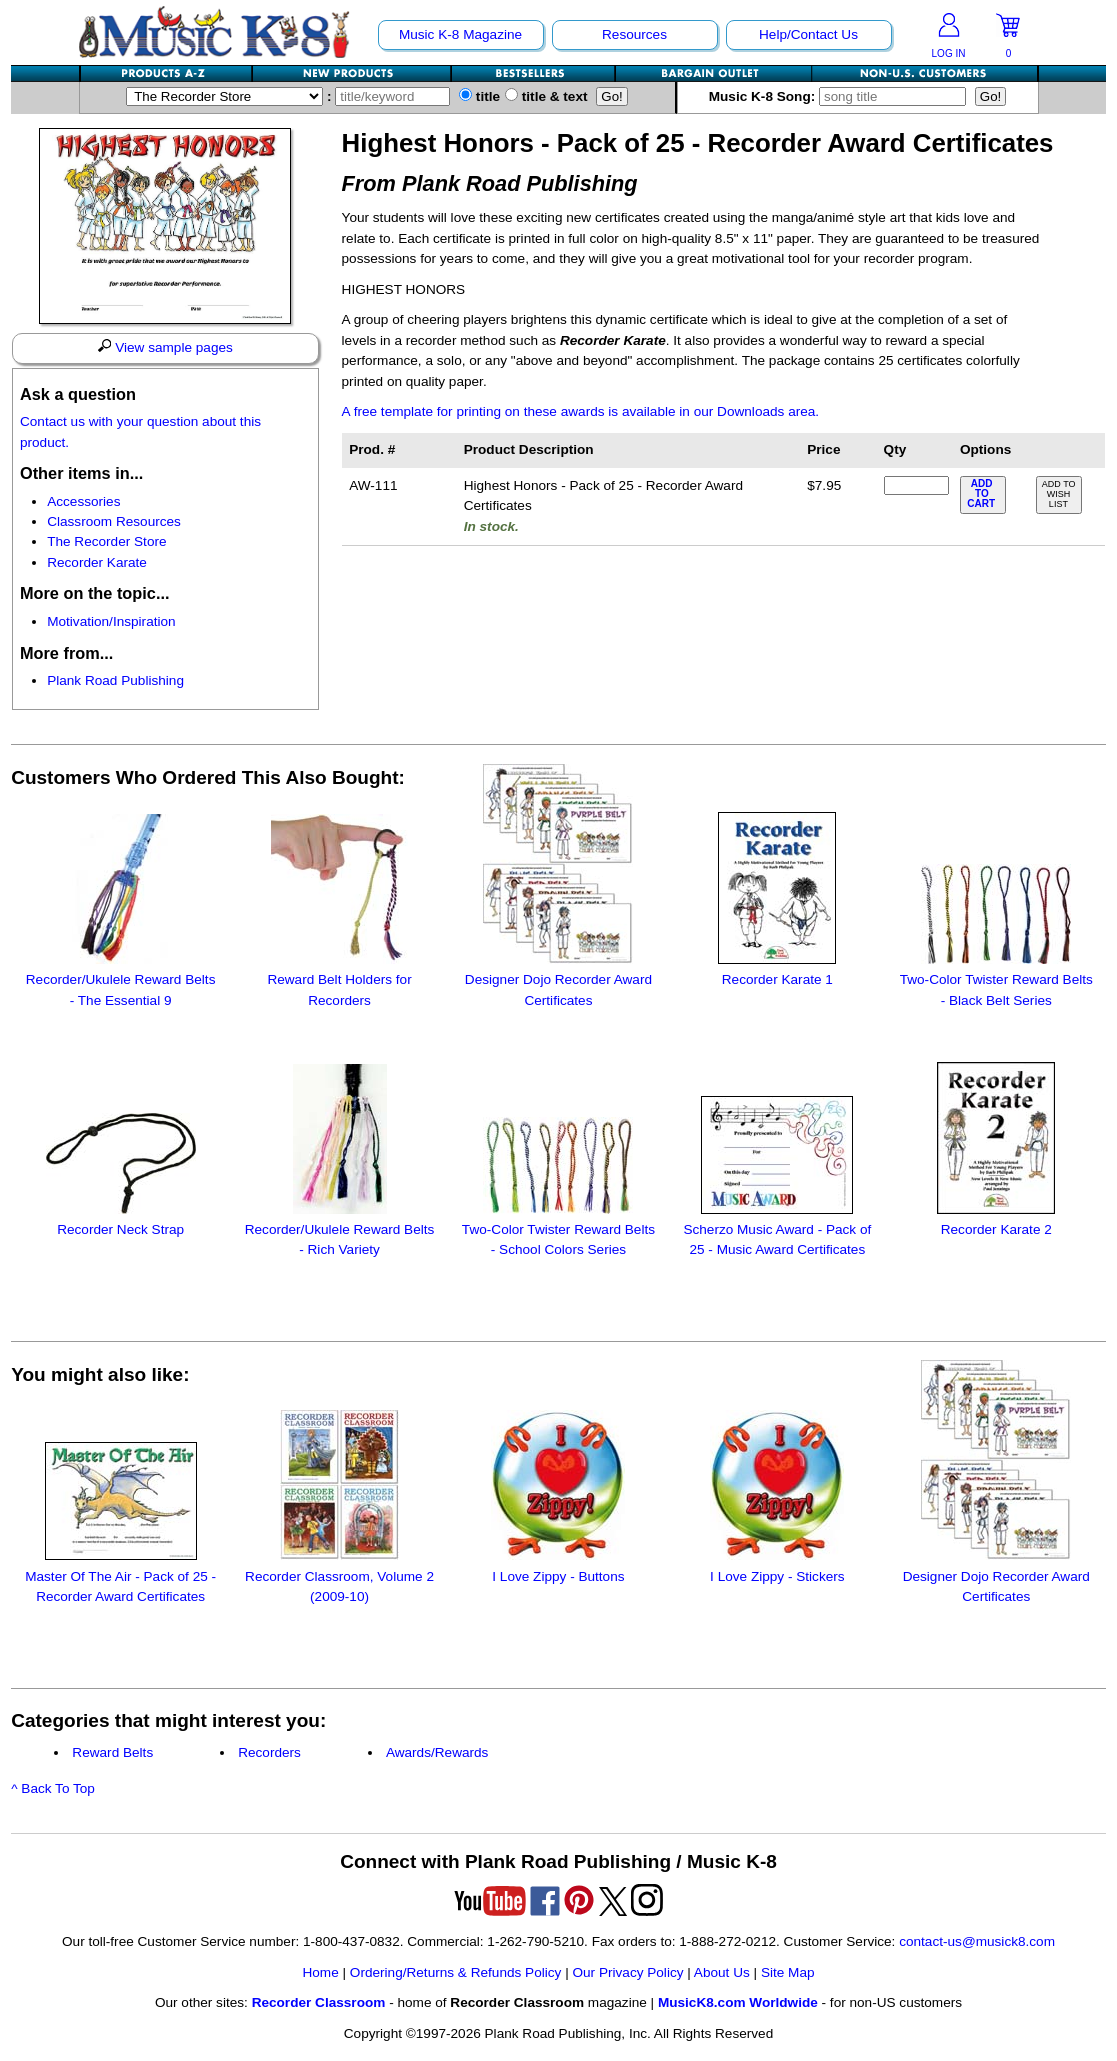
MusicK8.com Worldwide (738, 2002)
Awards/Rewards (437, 1752)
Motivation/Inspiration (111, 621)
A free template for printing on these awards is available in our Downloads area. (581, 411)
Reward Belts (112, 1752)
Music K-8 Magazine (460, 34)
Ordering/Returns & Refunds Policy (456, 1972)
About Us (722, 1972)
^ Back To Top (53, 1788)
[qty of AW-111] (916, 485)
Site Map (788, 1972)
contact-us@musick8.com (977, 1941)
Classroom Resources (114, 521)
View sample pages (165, 347)
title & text (546, 96)
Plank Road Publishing (115, 680)
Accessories (83, 501)
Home (320, 1972)
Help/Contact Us (808, 34)
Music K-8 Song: (842, 96)
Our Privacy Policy (627, 1972)
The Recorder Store (106, 541)
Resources (634, 34)
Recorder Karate (97, 562)
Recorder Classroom (319, 2002)
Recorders (269, 1752)
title (479, 96)
